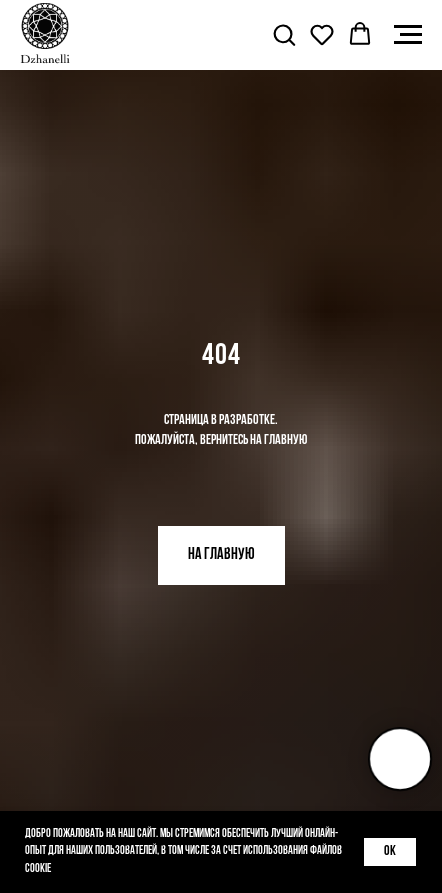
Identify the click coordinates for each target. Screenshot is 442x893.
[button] (284, 34)
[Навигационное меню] (408, 35)
